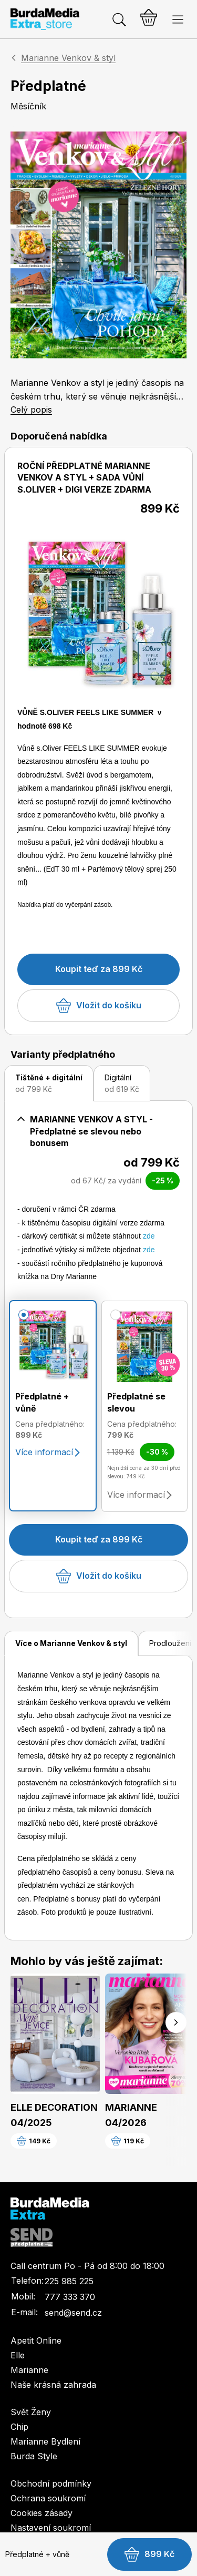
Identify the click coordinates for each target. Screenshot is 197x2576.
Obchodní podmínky (51, 2483)
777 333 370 (70, 2297)
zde (149, 1236)
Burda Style (34, 2456)
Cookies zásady (41, 2513)
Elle (18, 2355)
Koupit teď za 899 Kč (98, 969)
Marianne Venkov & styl (68, 58)
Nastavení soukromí (51, 2527)
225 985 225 (69, 2281)
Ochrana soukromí (48, 2498)
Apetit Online (36, 2340)
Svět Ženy (31, 2412)
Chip (19, 2426)
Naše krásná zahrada (53, 2384)
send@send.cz (73, 2312)
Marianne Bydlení (45, 2441)
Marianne (29, 2370)
